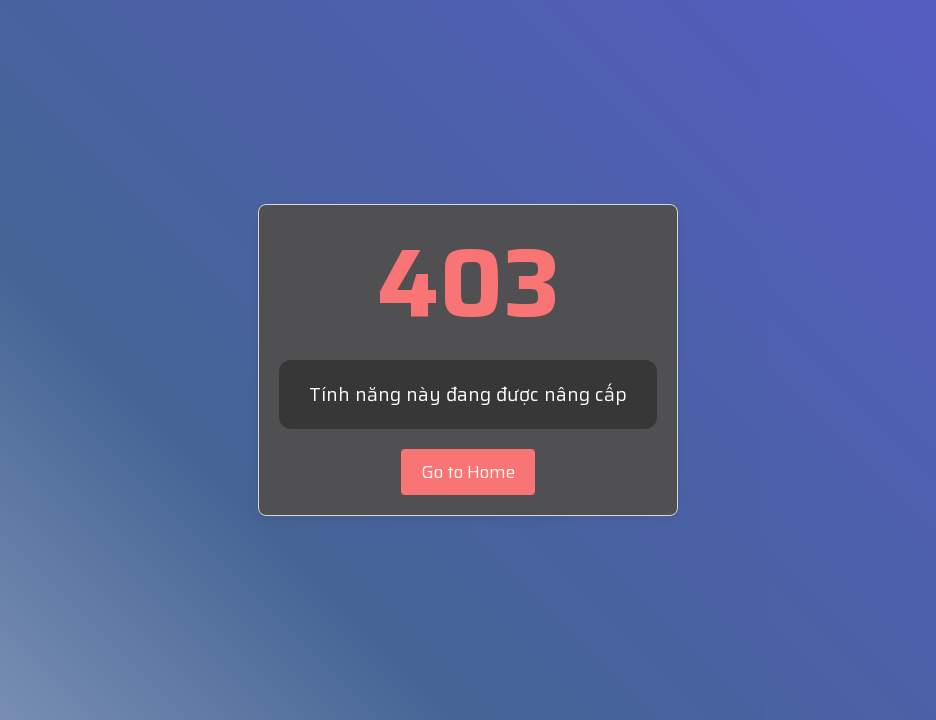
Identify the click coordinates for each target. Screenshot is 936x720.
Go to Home (468, 472)
